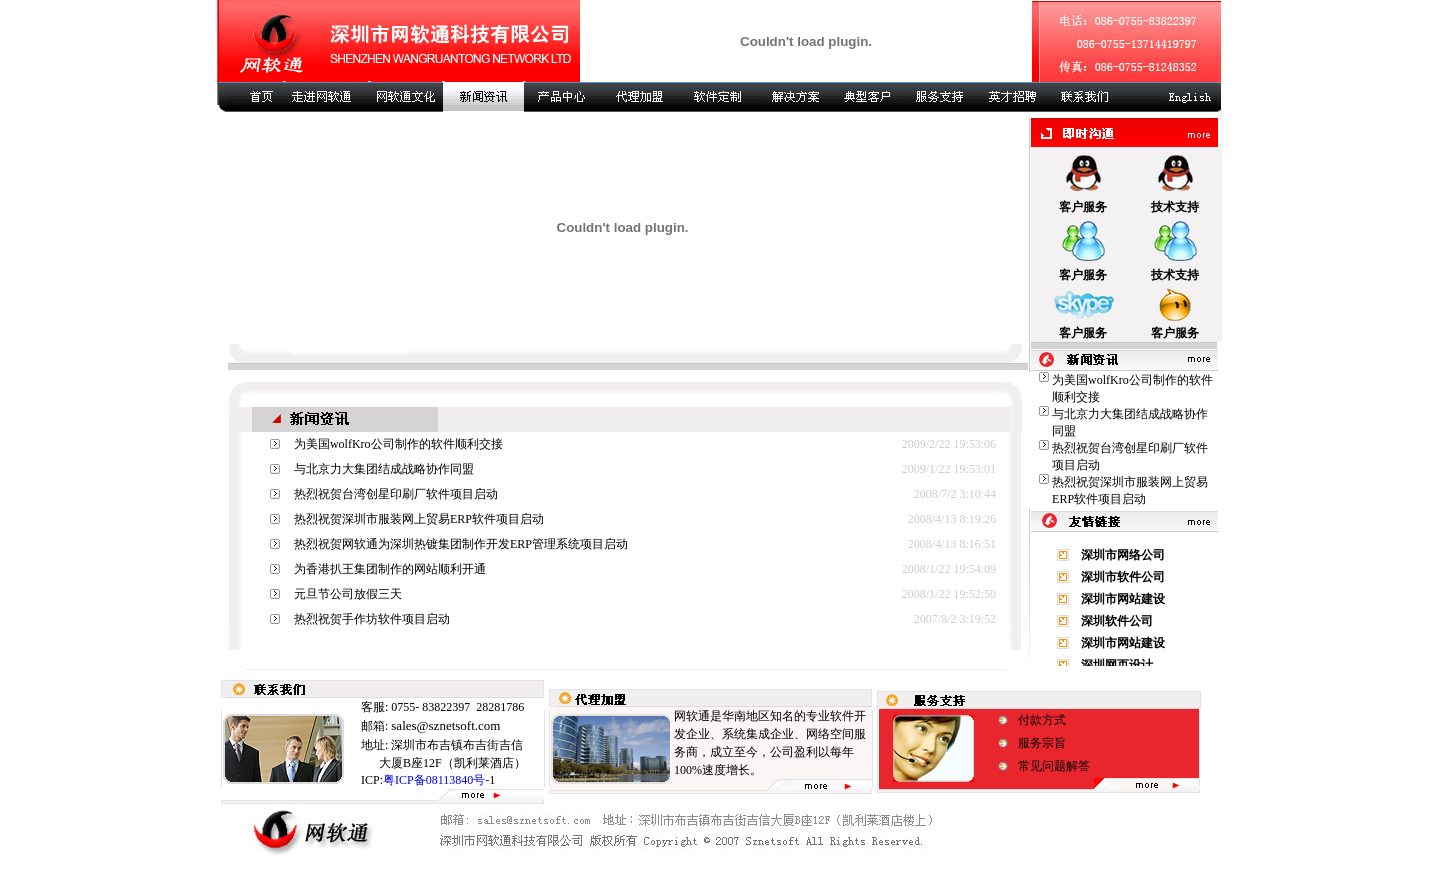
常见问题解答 (1054, 766)
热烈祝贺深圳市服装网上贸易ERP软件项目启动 (419, 519)
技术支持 (1175, 207)
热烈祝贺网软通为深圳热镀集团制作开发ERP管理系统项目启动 (461, 544)
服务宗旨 (1042, 743)
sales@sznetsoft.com (445, 725)
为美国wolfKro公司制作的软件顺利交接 (398, 444)
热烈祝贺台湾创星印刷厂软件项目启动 (396, 494)
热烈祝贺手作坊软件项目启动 (372, 619)
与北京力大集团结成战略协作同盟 (384, 469)
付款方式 (1042, 720)
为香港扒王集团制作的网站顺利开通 (390, 569)
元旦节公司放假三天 (348, 594)
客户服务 (1083, 207)
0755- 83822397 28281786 (456, 707)
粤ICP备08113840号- (436, 780)
